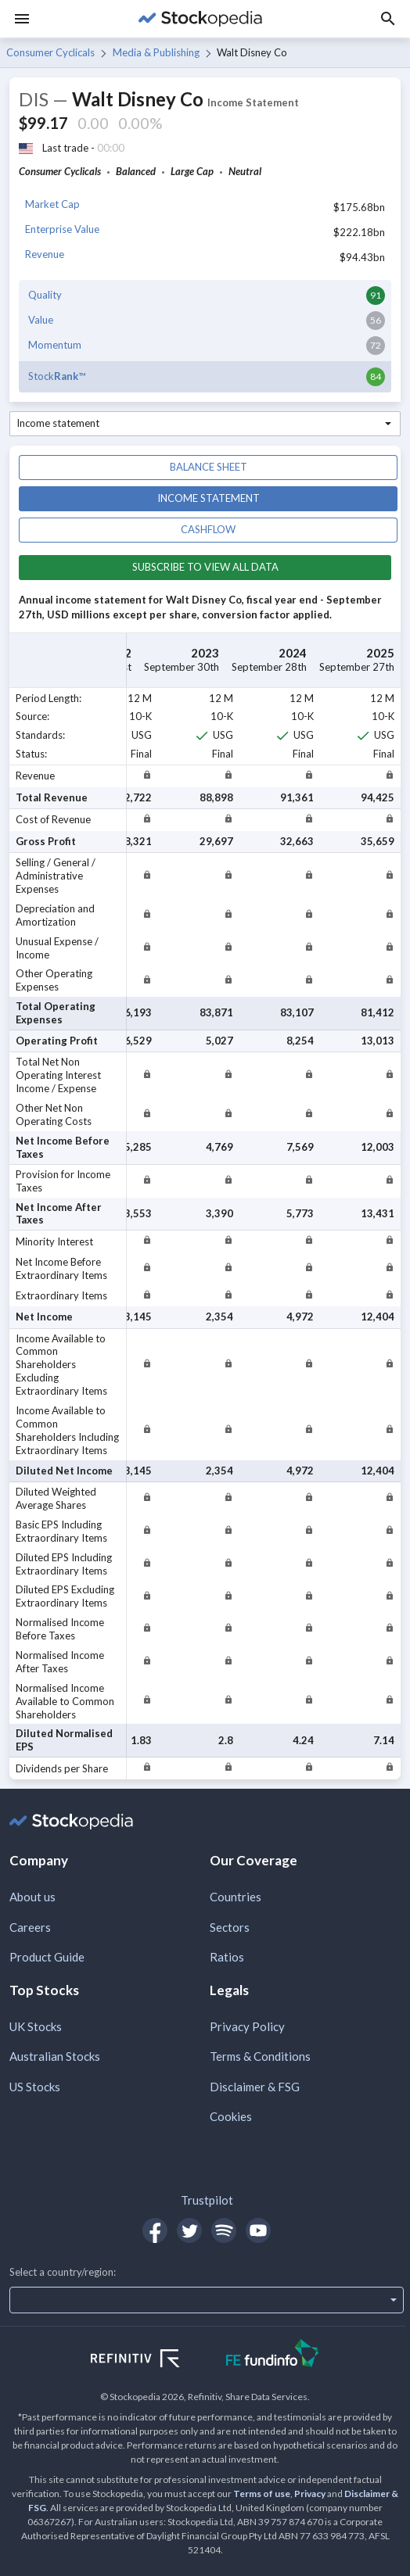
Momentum (54, 345)
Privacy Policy (247, 2026)
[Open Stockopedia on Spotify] (223, 2230)
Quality (45, 294)
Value (40, 319)
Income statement (208, 498)
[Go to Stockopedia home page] (200, 19)
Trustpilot (207, 2200)
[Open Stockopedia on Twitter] (189, 2230)
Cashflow (208, 529)
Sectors (230, 1927)
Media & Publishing (156, 52)
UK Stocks (35, 2026)
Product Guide (47, 1957)
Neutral (244, 171)
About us (32, 1897)
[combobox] (205, 423)
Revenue (44, 254)
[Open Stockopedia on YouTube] (258, 2230)
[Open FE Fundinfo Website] (272, 2355)
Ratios (227, 1957)
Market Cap (52, 204)
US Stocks (34, 2087)
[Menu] (21, 18)
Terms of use (261, 2493)
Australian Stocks (54, 2056)
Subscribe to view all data (205, 567)
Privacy (309, 2493)
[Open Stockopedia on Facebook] (154, 2230)
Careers (30, 1927)
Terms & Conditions (260, 2056)
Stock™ (56, 376)
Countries (235, 1897)
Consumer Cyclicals (50, 52)
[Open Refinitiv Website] (152, 2360)
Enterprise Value (62, 229)
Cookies (231, 2116)
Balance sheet (208, 466)
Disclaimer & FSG (255, 2087)
